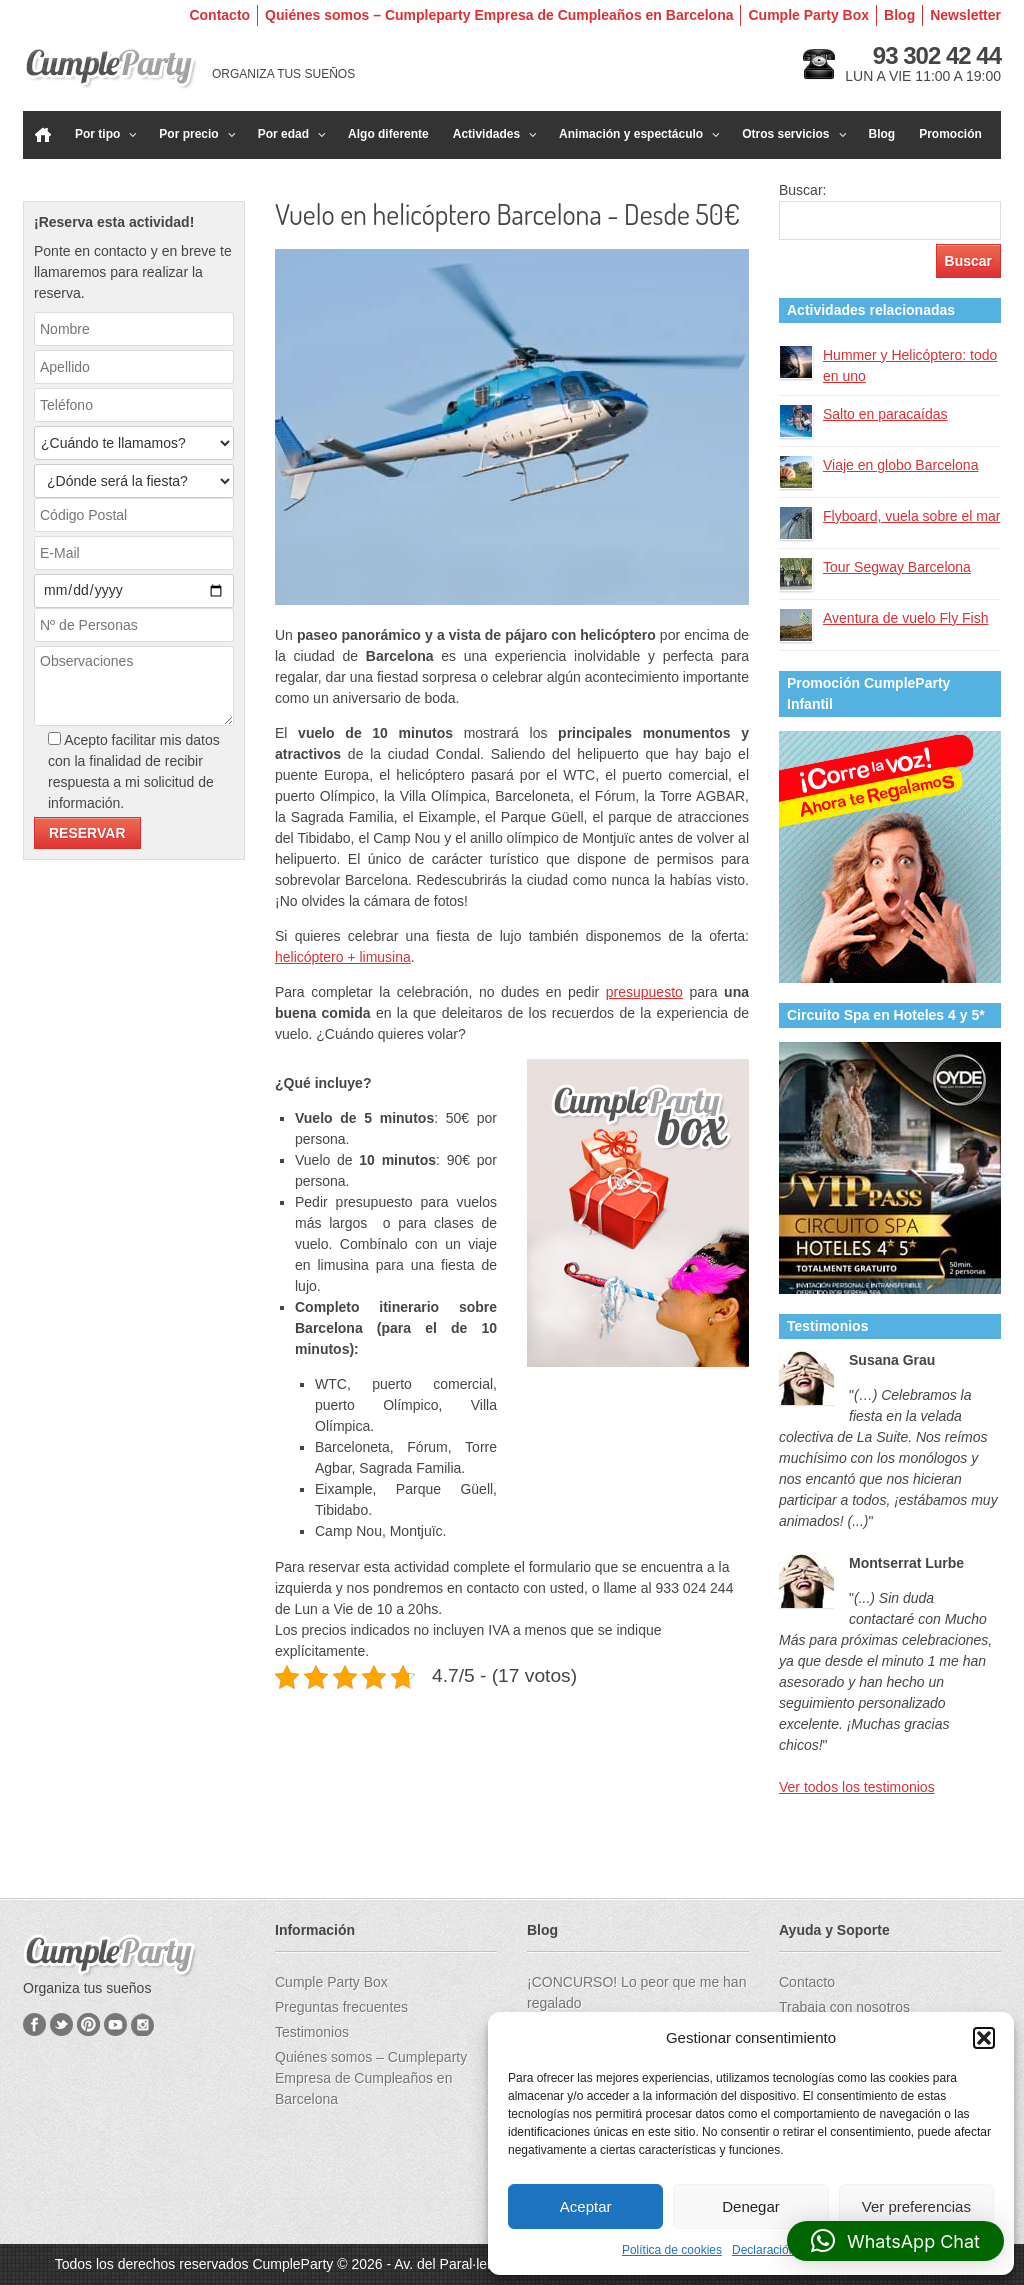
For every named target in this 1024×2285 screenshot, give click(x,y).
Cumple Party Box (808, 15)
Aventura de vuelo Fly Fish (906, 618)
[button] (984, 2038)
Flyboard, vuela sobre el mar (911, 516)
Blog (899, 15)
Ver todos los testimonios (857, 1787)
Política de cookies (672, 2250)
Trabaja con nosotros (844, 2007)
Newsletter (965, 15)
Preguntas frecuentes (341, 2007)
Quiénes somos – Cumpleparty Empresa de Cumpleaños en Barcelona (499, 15)
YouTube (115, 2024)
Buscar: (802, 190)
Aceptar (586, 2206)
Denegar (751, 2206)
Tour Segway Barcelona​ (897, 567)
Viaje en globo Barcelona (900, 465)
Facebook (34, 2024)
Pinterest (88, 2024)
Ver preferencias (916, 2206)
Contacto (219, 15)
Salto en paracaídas (885, 414)
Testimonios (312, 2032)
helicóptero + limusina (343, 957)
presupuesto (644, 992)
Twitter (61, 2024)
